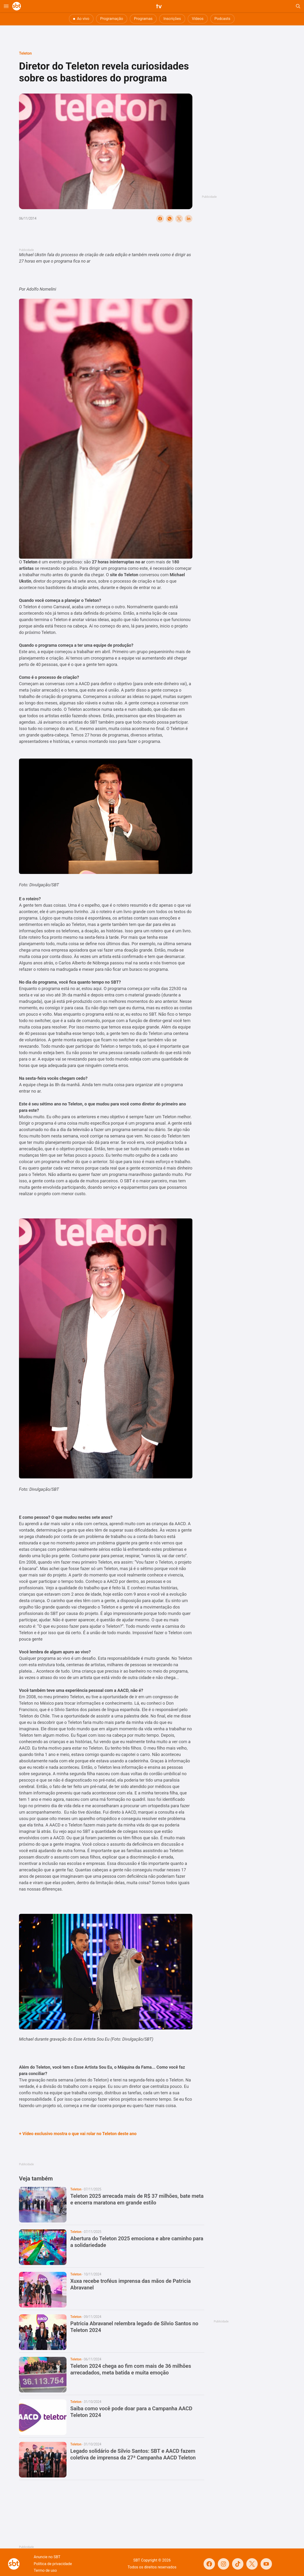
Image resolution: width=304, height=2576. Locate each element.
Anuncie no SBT (47, 2557)
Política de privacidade (53, 2564)
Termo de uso (45, 2570)
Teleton (25, 53)
